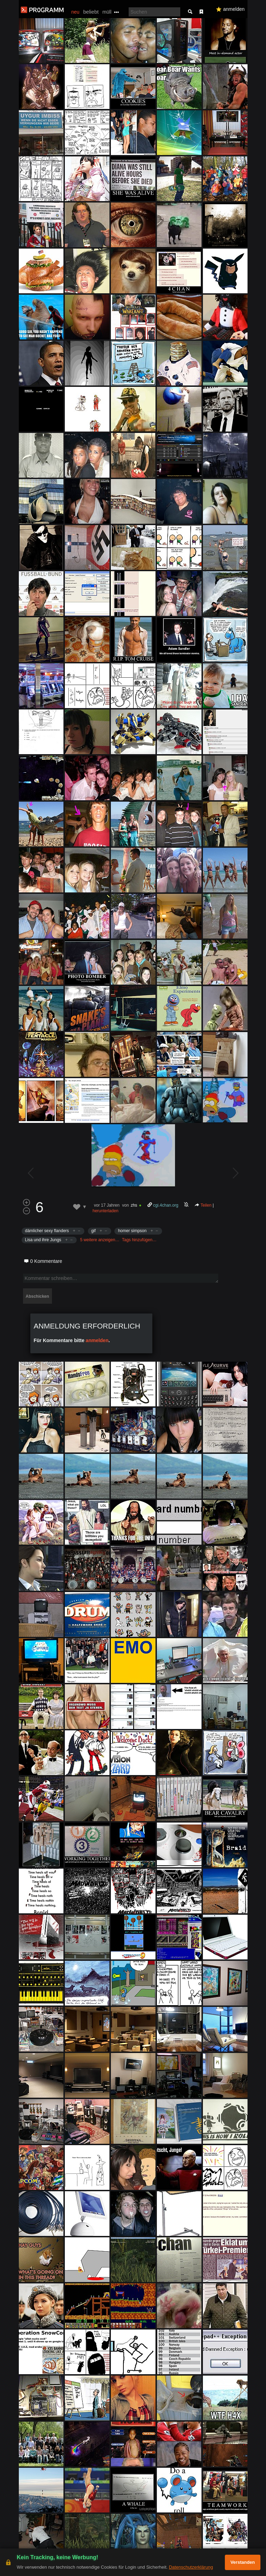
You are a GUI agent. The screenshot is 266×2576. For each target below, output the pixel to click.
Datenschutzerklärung (191, 2567)
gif (93, 1230)
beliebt (91, 12)
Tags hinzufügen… (139, 1239)
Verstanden (242, 2562)
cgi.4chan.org (165, 1205)
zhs (134, 1205)
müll (107, 12)
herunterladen (106, 1210)
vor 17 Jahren (107, 1205)
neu (75, 12)
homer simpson (132, 1230)
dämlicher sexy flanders (47, 1230)
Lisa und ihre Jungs (43, 1239)
